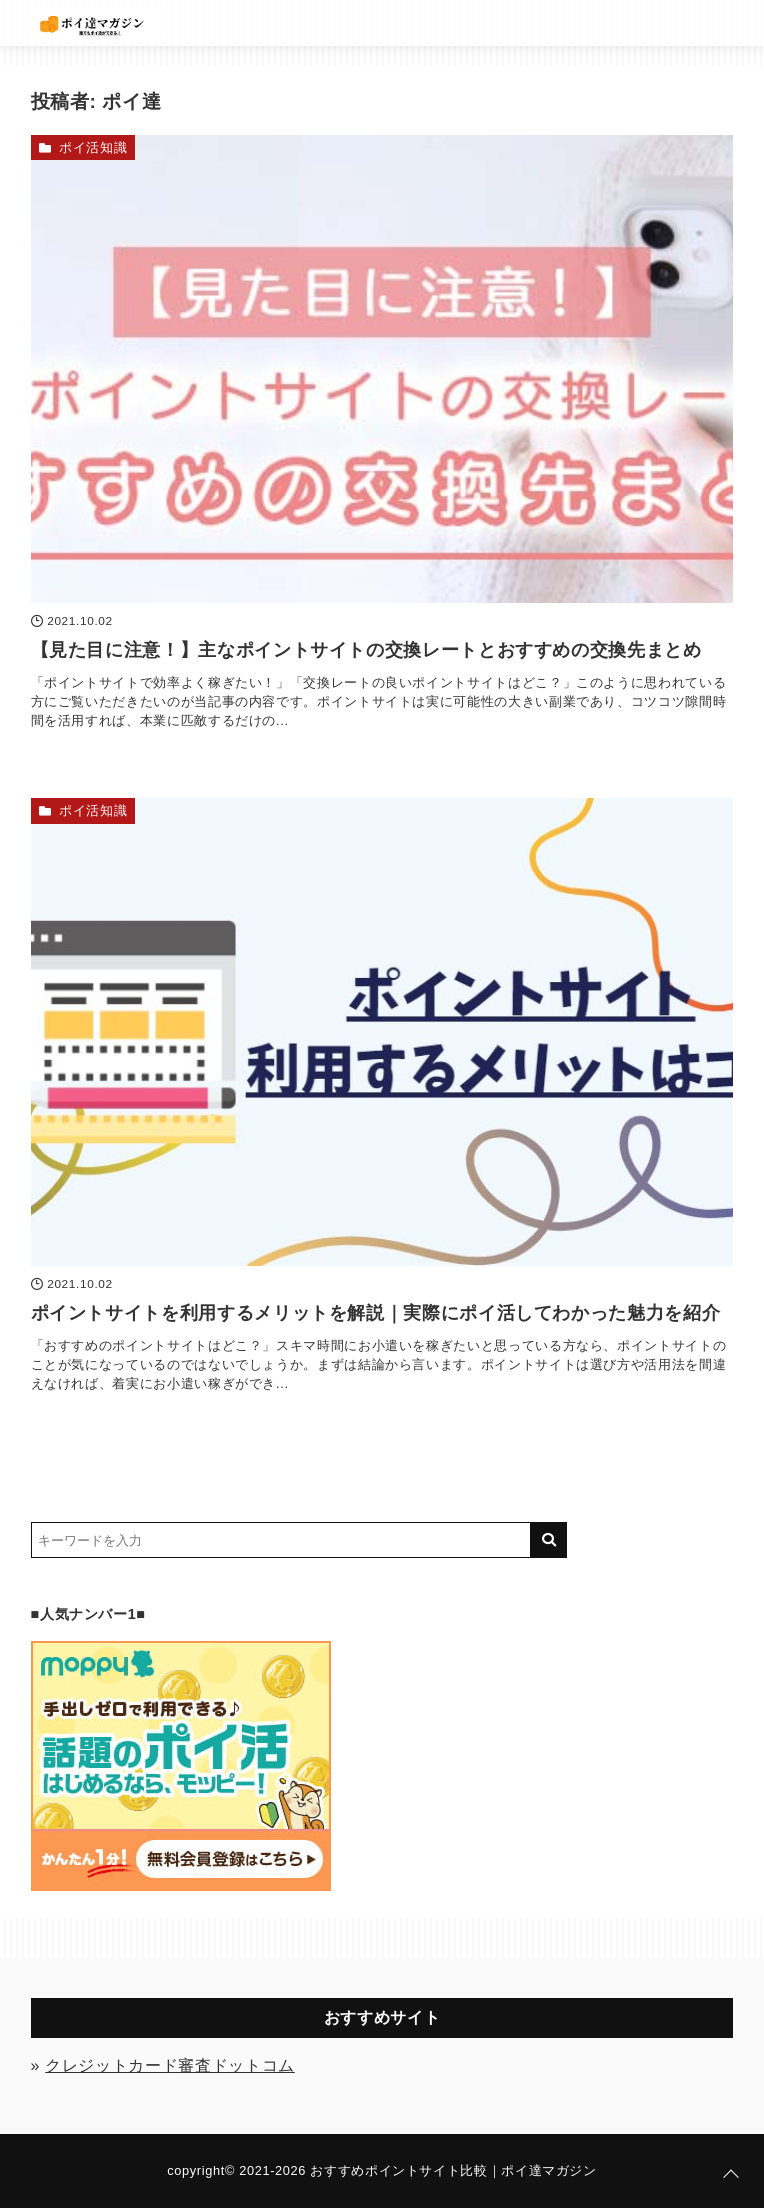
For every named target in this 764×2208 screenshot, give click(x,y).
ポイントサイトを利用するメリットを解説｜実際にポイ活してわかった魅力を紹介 (376, 1313)
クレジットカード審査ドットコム (170, 2065)
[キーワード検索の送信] (549, 1540)
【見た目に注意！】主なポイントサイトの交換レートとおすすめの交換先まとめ (366, 650)
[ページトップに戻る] (731, 2175)
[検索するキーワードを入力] (281, 1540)
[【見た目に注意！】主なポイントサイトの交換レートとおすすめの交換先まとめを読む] (382, 369)
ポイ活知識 (93, 147)
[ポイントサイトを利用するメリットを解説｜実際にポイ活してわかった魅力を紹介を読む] (382, 1032)
